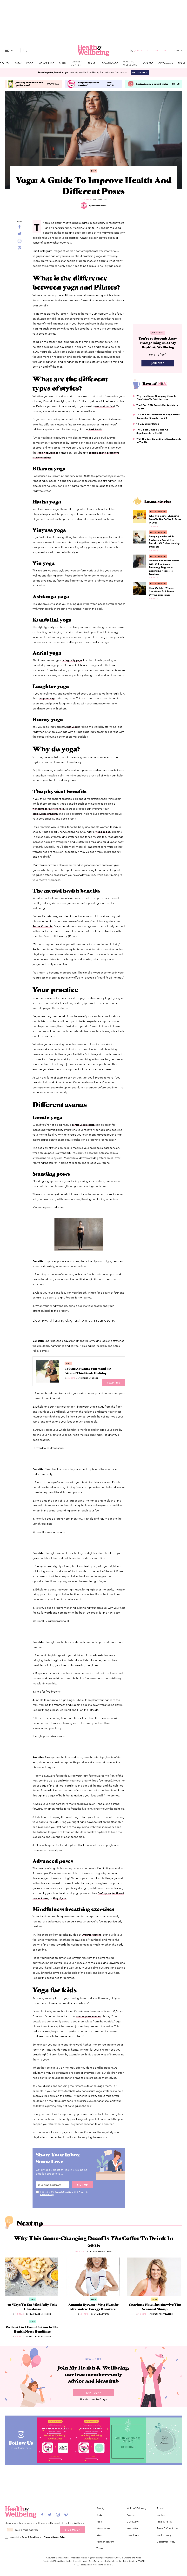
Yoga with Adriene (48, 456)
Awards (148, 64)
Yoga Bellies (103, 835)
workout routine (105, 410)
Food (30, 64)
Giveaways (165, 64)
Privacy (85, 2199)
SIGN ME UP (72, 2545)
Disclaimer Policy (166, 2557)
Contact (161, 2530)
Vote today (110, 87)
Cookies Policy (48, 2201)
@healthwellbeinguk (25, 2490)
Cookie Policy (164, 2550)
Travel (92, 64)
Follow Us (25, 2481)
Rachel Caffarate (43, 930)
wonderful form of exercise (50, 812)
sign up (82, 2192)
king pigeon (75, 1906)
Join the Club (158, 336)
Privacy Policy (164, 2537)
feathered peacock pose (48, 1906)
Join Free (157, 375)
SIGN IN (178, 52)
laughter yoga (48, 702)
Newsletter (132, 2543)
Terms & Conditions (65, 2199)
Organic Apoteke (92, 1942)
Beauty (100, 2523)
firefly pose (105, 1901)
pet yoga (73, 730)
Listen (176, 87)
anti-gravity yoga (73, 664)
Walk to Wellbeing (130, 65)
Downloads (110, 64)
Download (53, 87)
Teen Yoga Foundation (90, 2024)
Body (18, 64)
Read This (113, 1390)
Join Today (93, 2434)
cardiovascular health (46, 817)
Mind (62, 64)
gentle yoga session (84, 1128)
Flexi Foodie (95, 433)
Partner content (77, 65)
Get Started (139, 75)
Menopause (46, 64)
